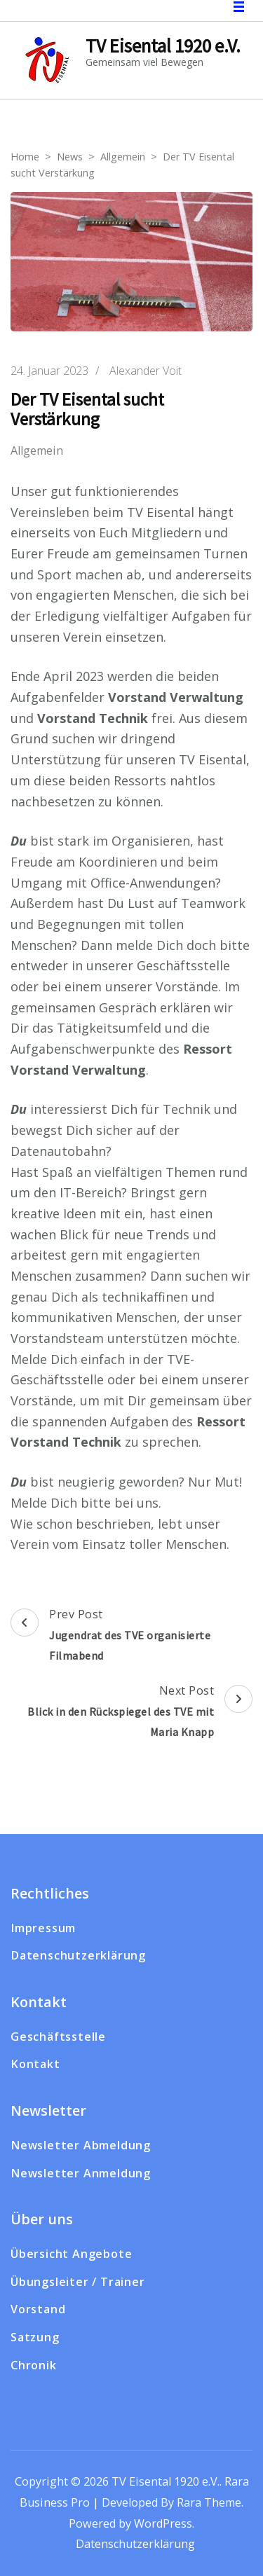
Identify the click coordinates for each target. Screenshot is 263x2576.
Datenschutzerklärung (78, 1955)
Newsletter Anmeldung (81, 2173)
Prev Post (131, 1636)
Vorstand (38, 2309)
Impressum (43, 1928)
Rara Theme (209, 2502)
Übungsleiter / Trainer (78, 2281)
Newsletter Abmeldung (81, 2145)
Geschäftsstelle (58, 2036)
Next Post (131, 1713)
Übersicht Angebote (71, 2253)
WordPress (163, 2523)
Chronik (34, 2365)
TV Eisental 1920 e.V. (163, 45)
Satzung (35, 2337)
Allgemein (37, 450)
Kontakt (35, 2064)
